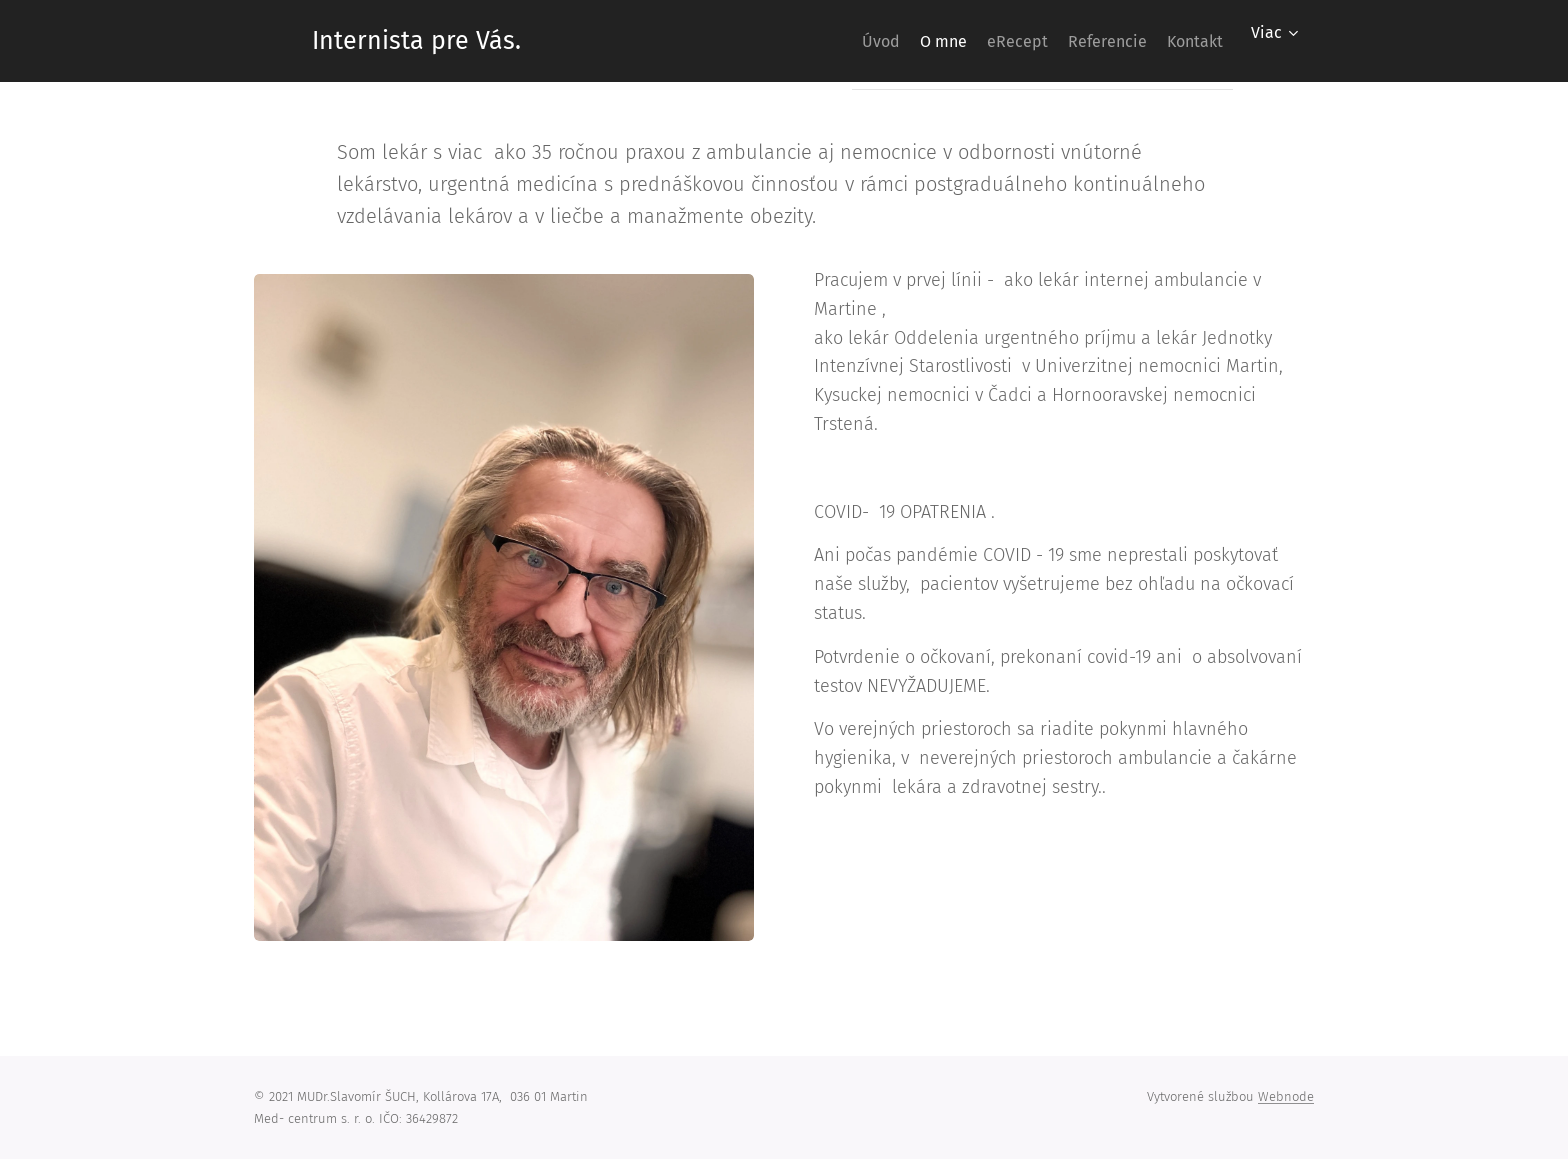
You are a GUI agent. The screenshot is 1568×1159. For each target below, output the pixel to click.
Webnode (1286, 1096)
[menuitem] (809, 41)
